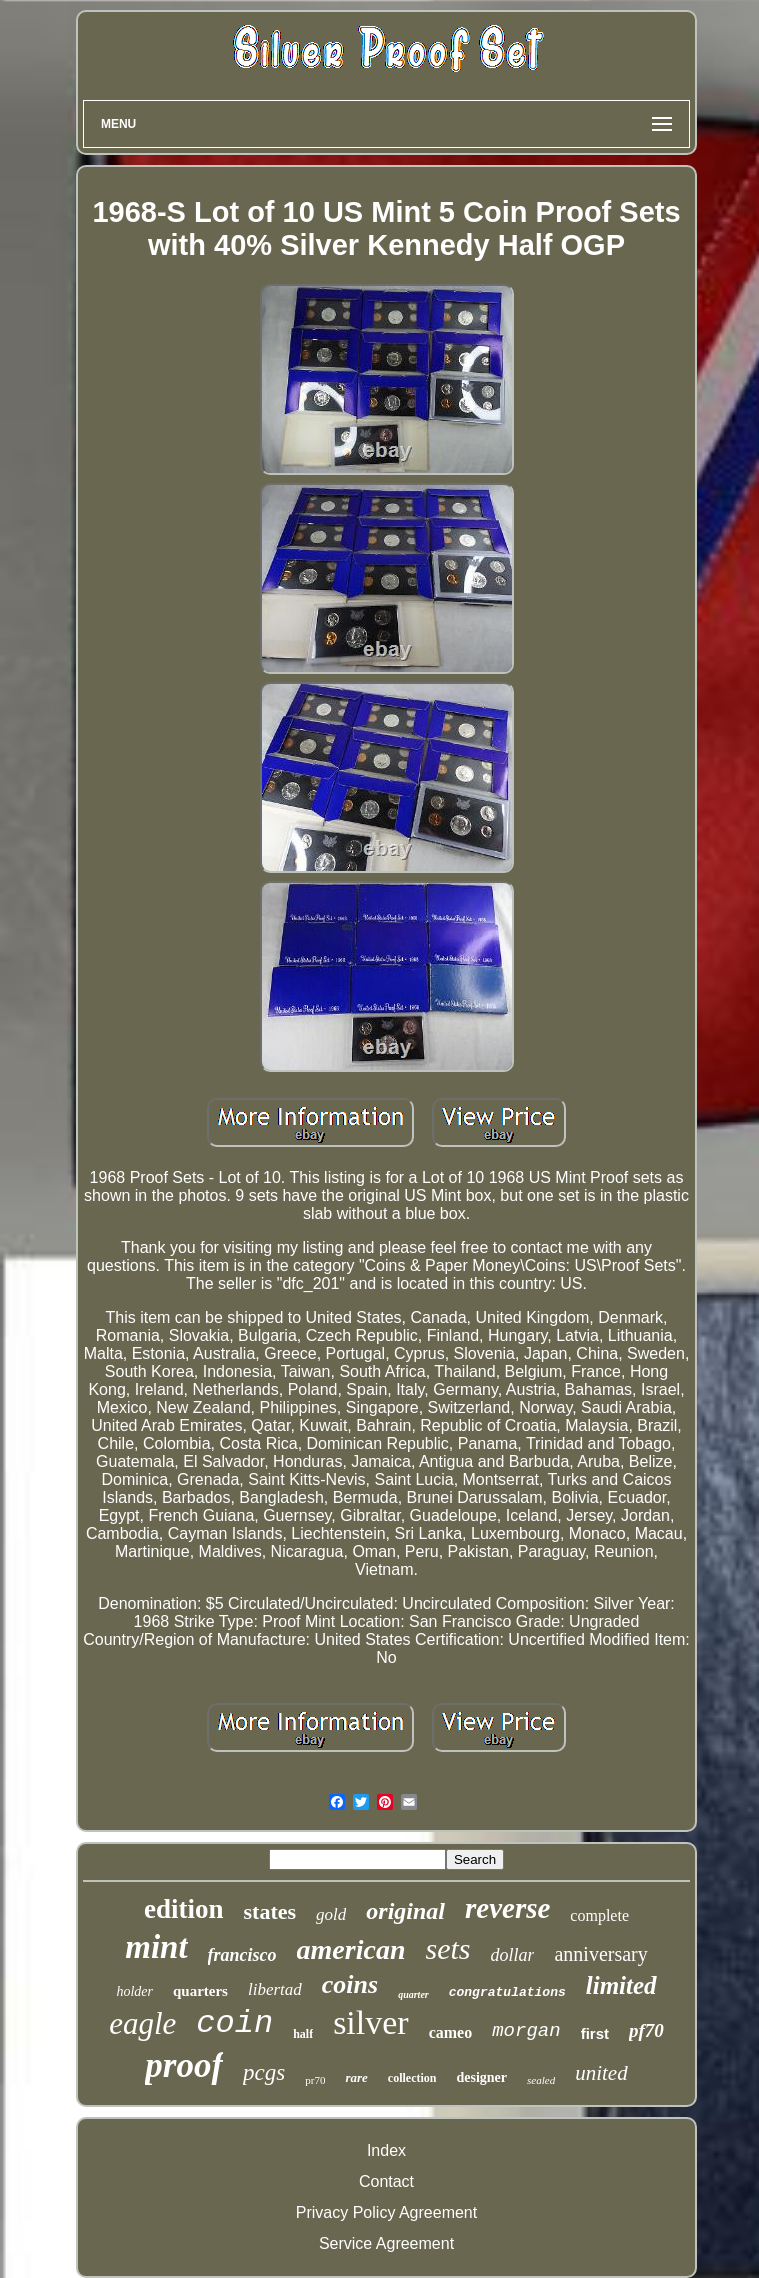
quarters (200, 1991)
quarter (413, 1994)
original (405, 1911)
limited (621, 1985)
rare (356, 2077)
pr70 (315, 2080)
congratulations (507, 1992)
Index (386, 2150)
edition (184, 1909)
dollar (512, 1955)
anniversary (600, 1954)
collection (412, 2078)
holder (134, 1991)
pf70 (646, 2030)
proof (184, 2065)
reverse (507, 1908)
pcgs (264, 2072)
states (270, 1911)
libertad (275, 1989)
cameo (451, 2032)
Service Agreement (386, 2243)
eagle (142, 2023)
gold (331, 1914)
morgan (526, 2031)
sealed (541, 2080)
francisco (242, 1955)
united (601, 2073)
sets (447, 1948)
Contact (386, 2181)
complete (599, 1915)
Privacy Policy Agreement (386, 2212)
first (595, 2033)
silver (371, 2022)
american (351, 1949)
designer (482, 2077)
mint (156, 1947)
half (303, 2034)
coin (234, 2023)
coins (350, 1984)
